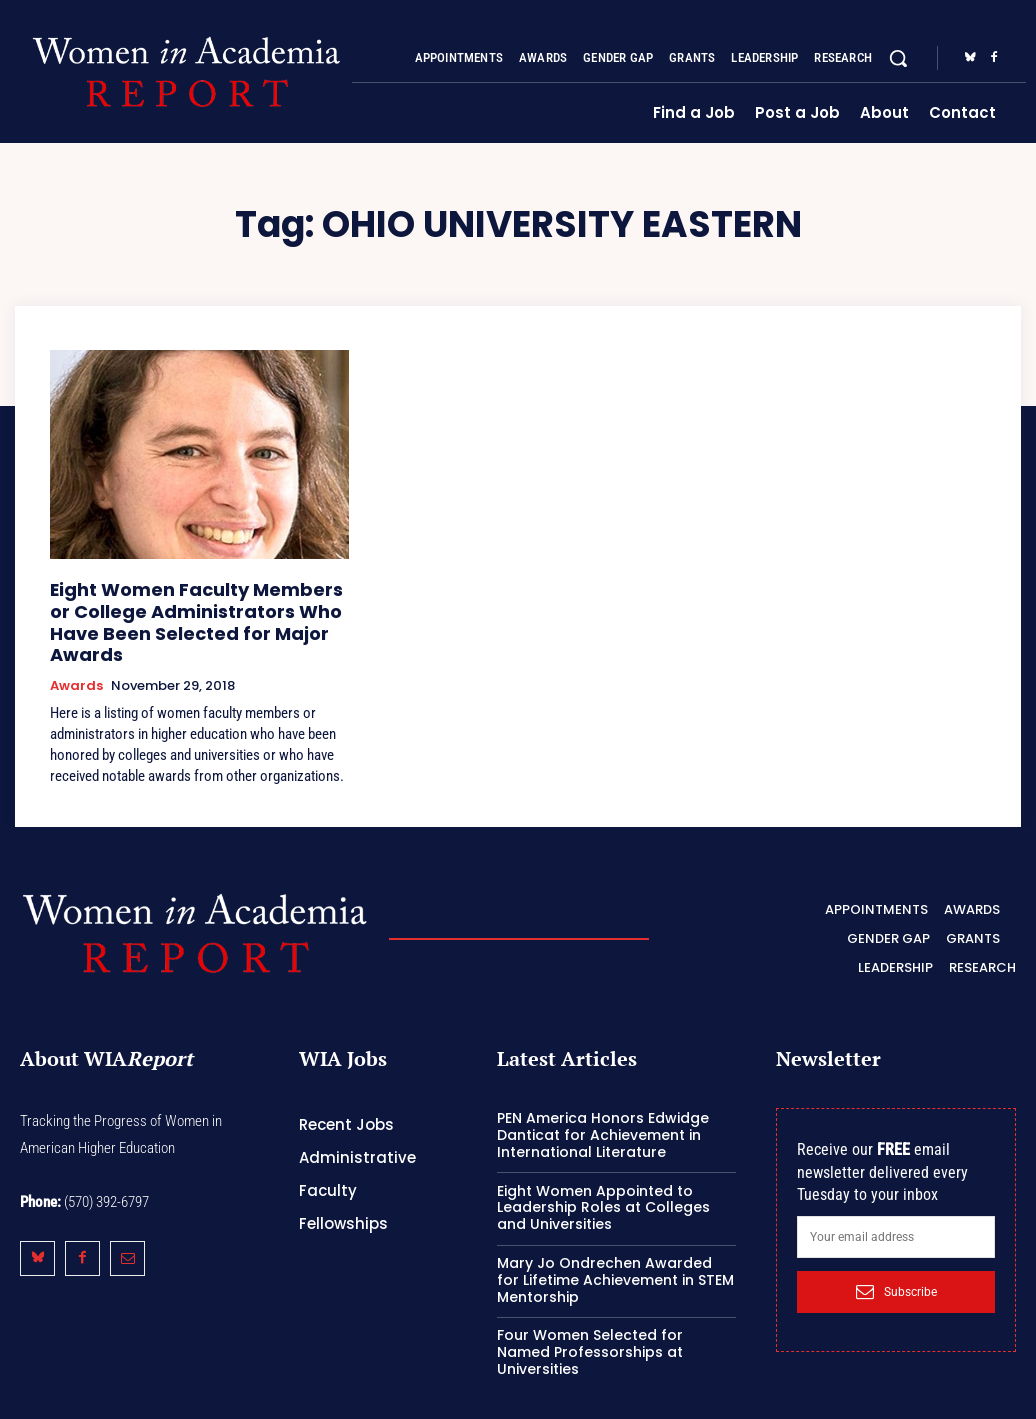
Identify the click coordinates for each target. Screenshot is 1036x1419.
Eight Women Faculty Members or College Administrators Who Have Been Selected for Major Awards (186, 605)
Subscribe (896, 1256)
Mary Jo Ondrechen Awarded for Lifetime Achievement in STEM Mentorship (615, 1244)
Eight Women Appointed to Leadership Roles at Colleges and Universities (603, 1172)
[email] (896, 1202)
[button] (898, 58)
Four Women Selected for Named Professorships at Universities (590, 1317)
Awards (76, 653)
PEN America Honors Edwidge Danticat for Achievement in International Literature (603, 1100)
